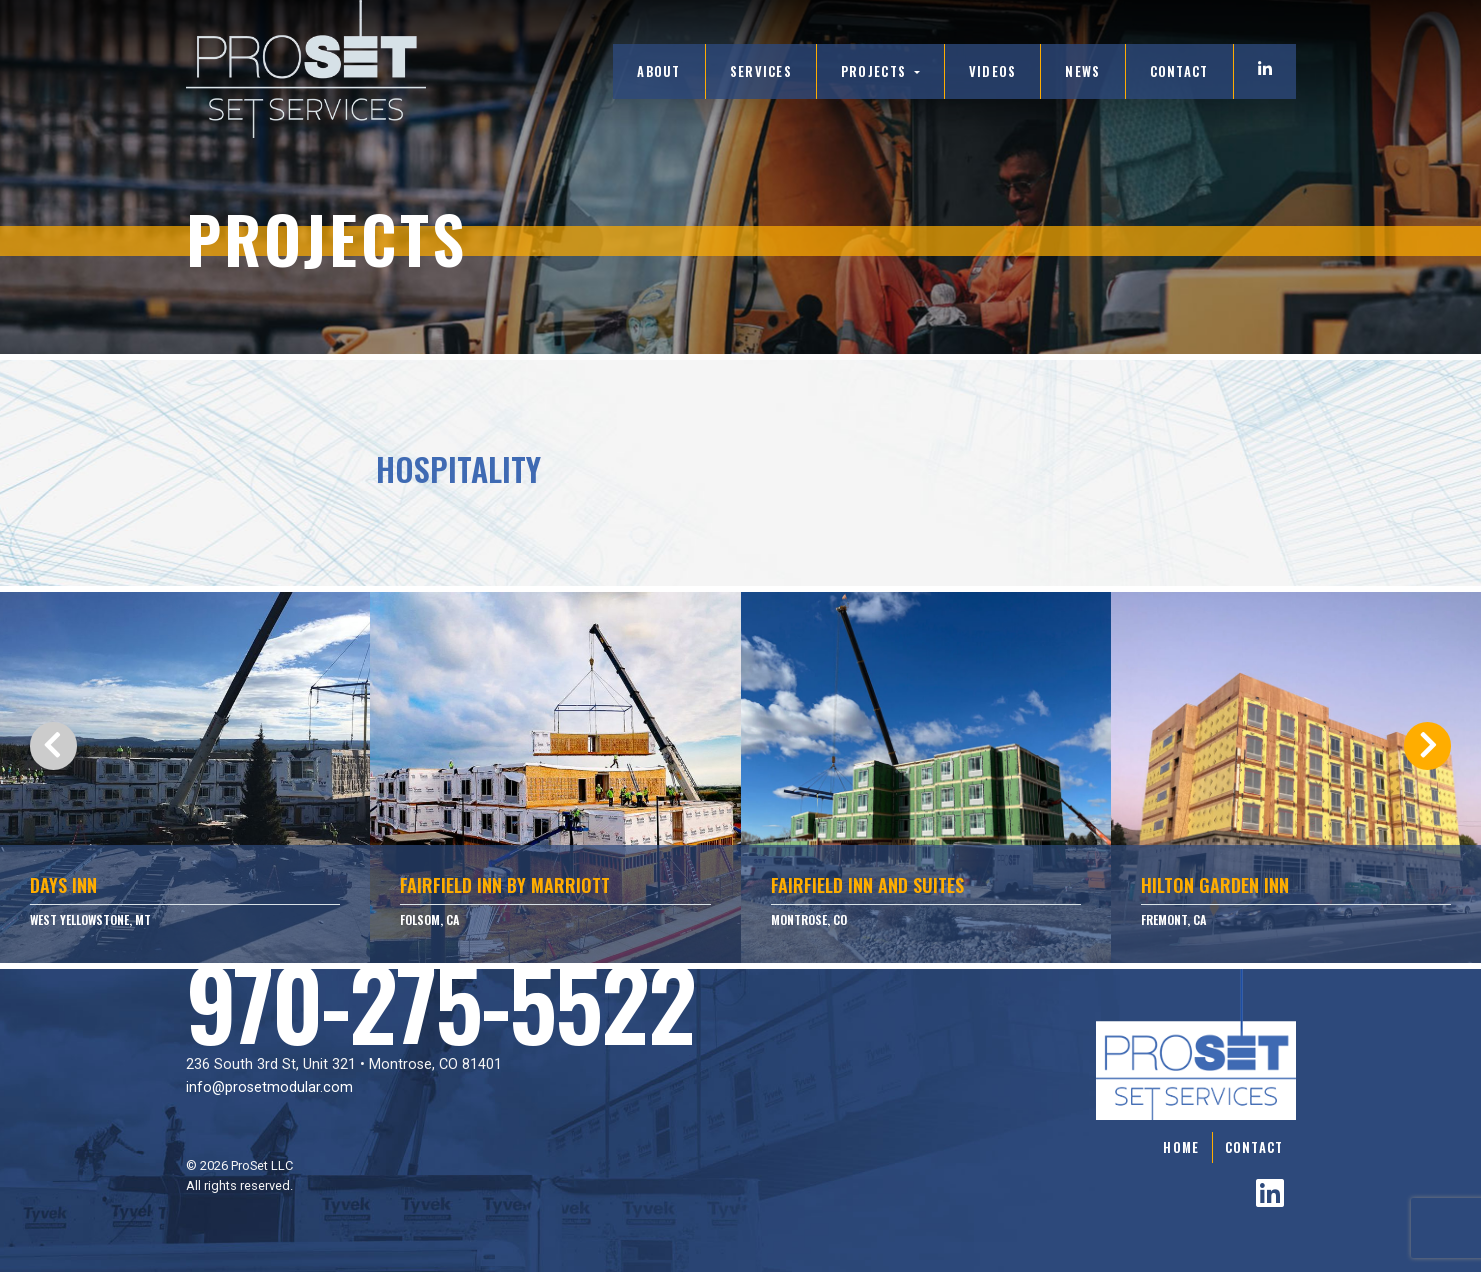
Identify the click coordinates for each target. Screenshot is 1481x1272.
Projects (876, 71)
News (1082, 71)
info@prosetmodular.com (269, 1087)
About (658, 71)
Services (761, 71)
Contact (1179, 71)
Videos (993, 71)
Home (1181, 1147)
